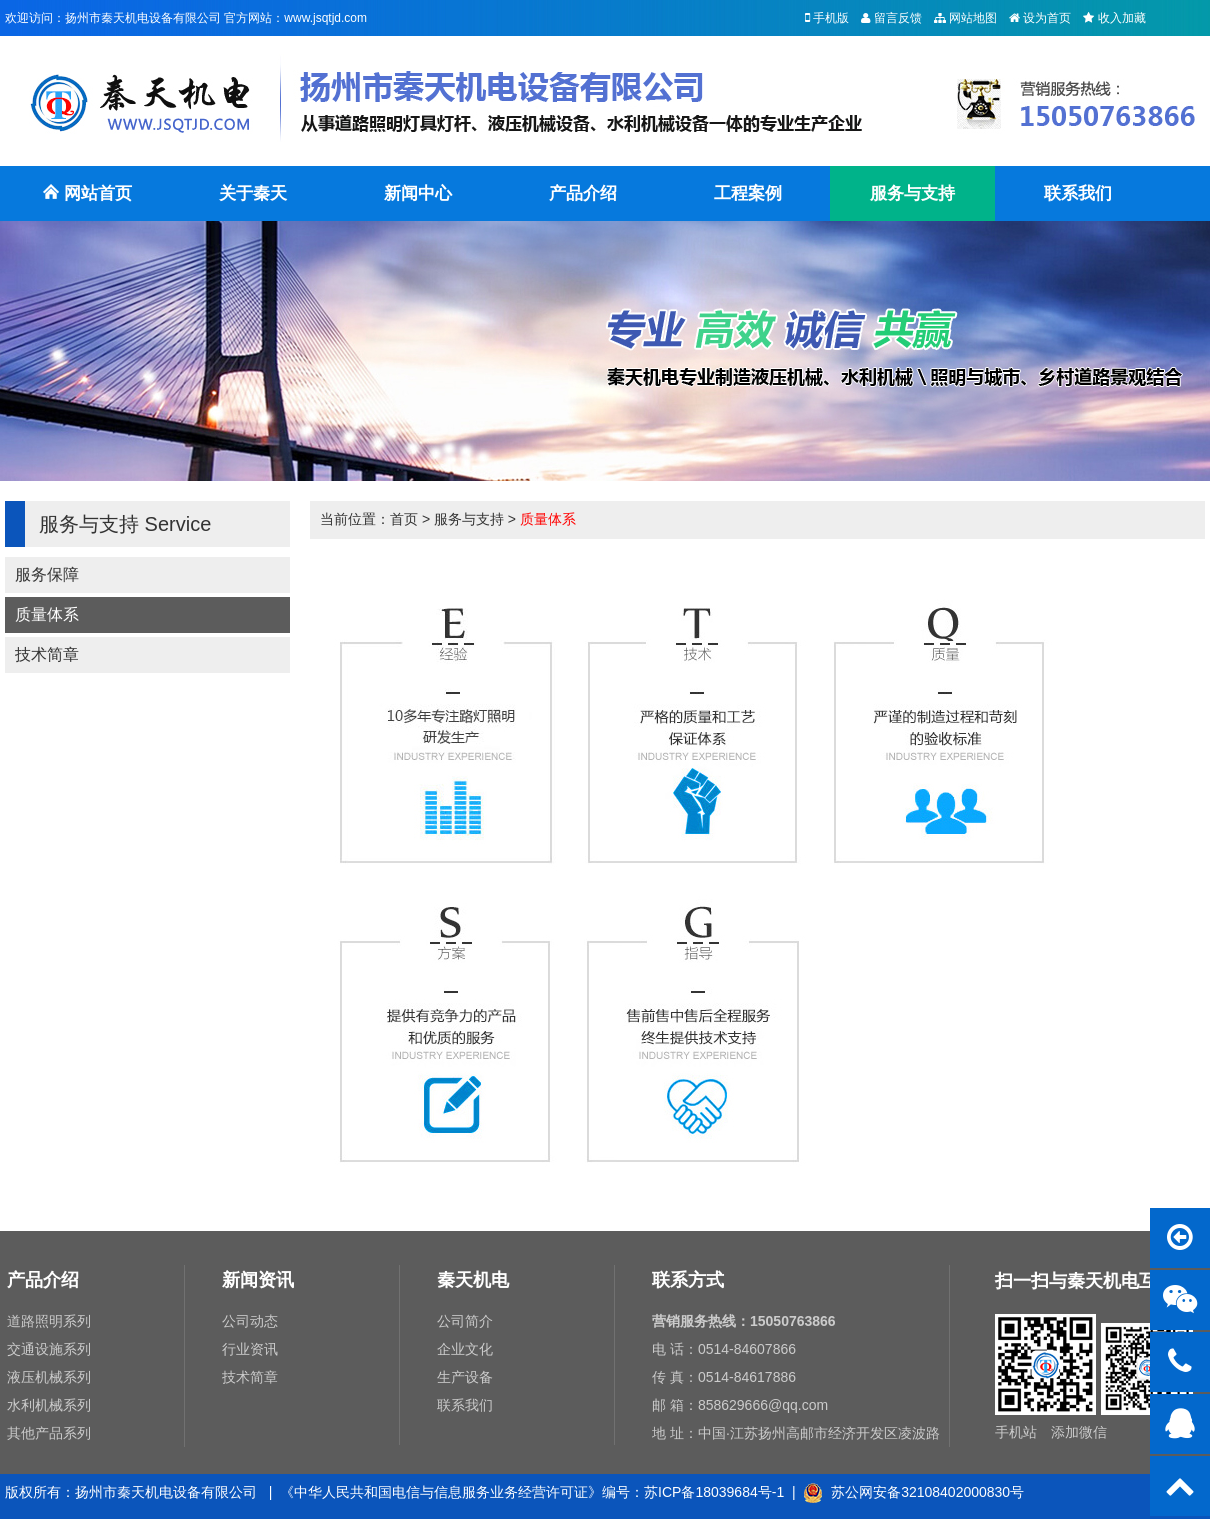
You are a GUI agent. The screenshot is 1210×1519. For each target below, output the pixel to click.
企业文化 (465, 1349)
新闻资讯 (258, 1280)
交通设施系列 (49, 1349)
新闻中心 (418, 193)
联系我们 (1078, 193)
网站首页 (87, 202)
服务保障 (47, 574)
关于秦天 (253, 193)
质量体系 (47, 614)
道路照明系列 (49, 1321)
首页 (404, 519)
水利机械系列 (49, 1405)
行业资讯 (250, 1349)
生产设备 (465, 1377)
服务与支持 (912, 193)
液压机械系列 (49, 1377)
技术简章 (47, 654)
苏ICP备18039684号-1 (714, 1492)
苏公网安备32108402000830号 (913, 1492)
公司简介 (465, 1321)
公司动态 (250, 1321)
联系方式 (688, 1280)
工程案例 (748, 193)
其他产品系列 (49, 1433)
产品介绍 (583, 193)
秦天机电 (473, 1280)
